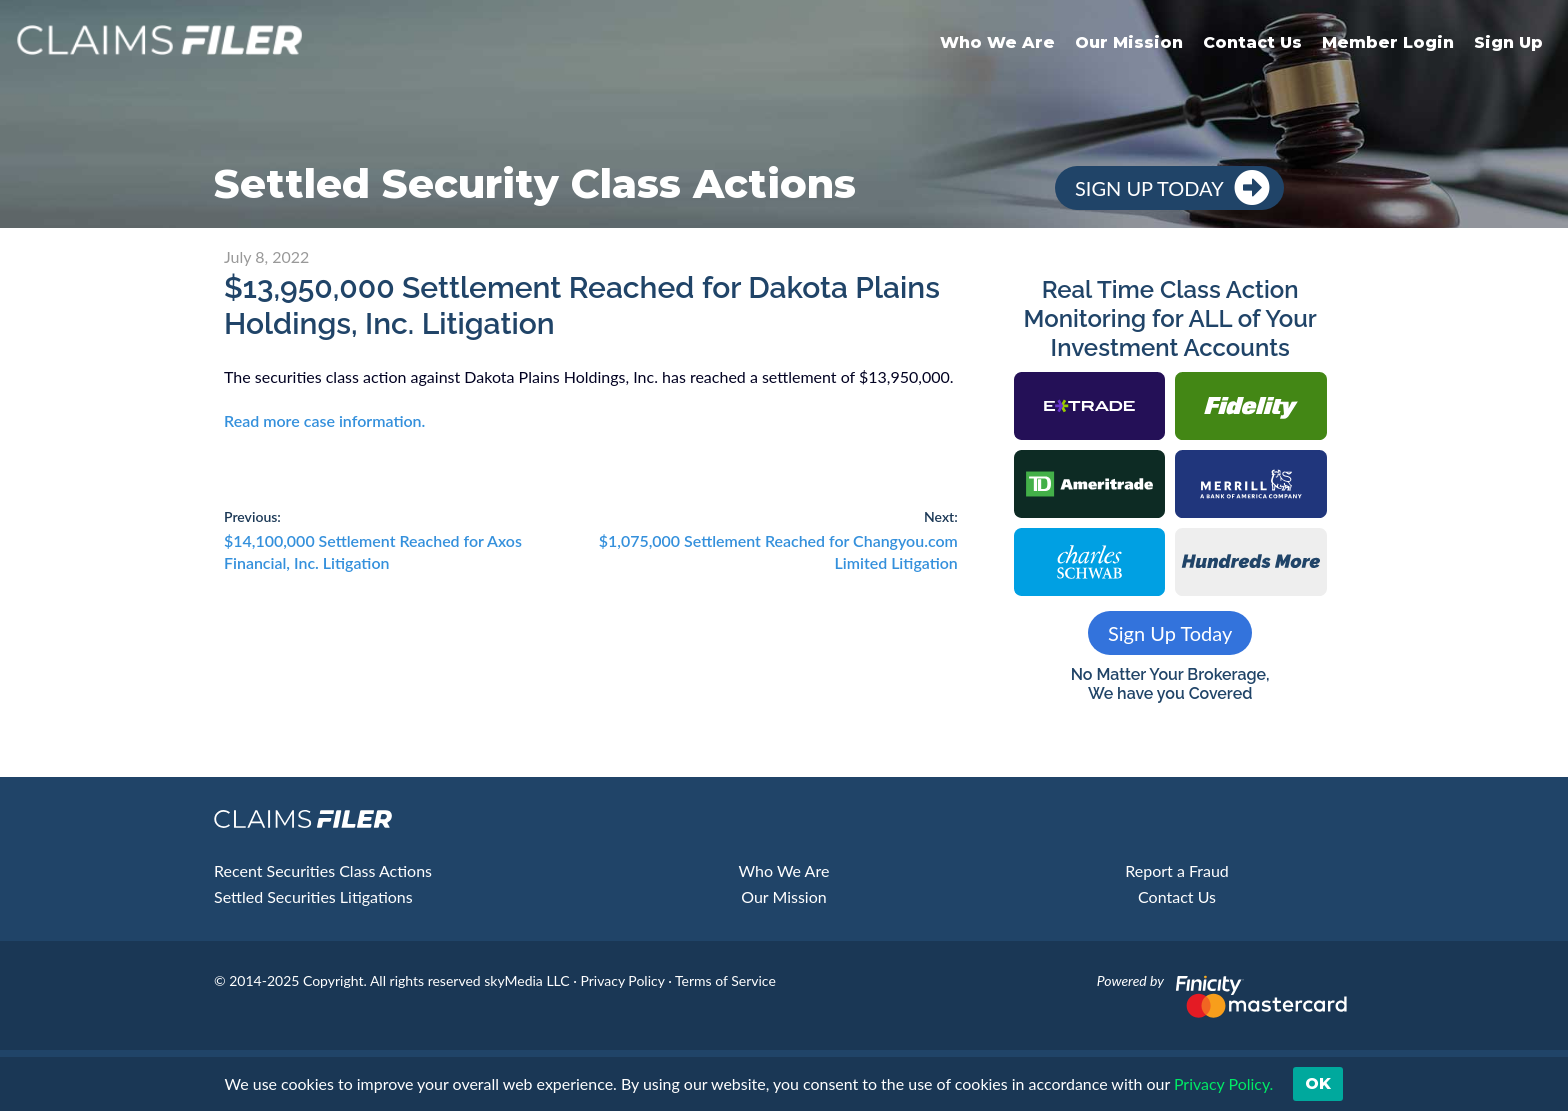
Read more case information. (324, 420)
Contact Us (1252, 42)
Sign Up (1508, 42)
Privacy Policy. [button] (1223, 1083)
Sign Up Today (1149, 188)
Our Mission (1129, 42)
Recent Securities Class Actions (323, 870)
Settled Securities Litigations (313, 896)
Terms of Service (725, 980)
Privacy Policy (622, 980)
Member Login (1388, 42)
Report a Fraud (1177, 870)
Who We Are (997, 42)
